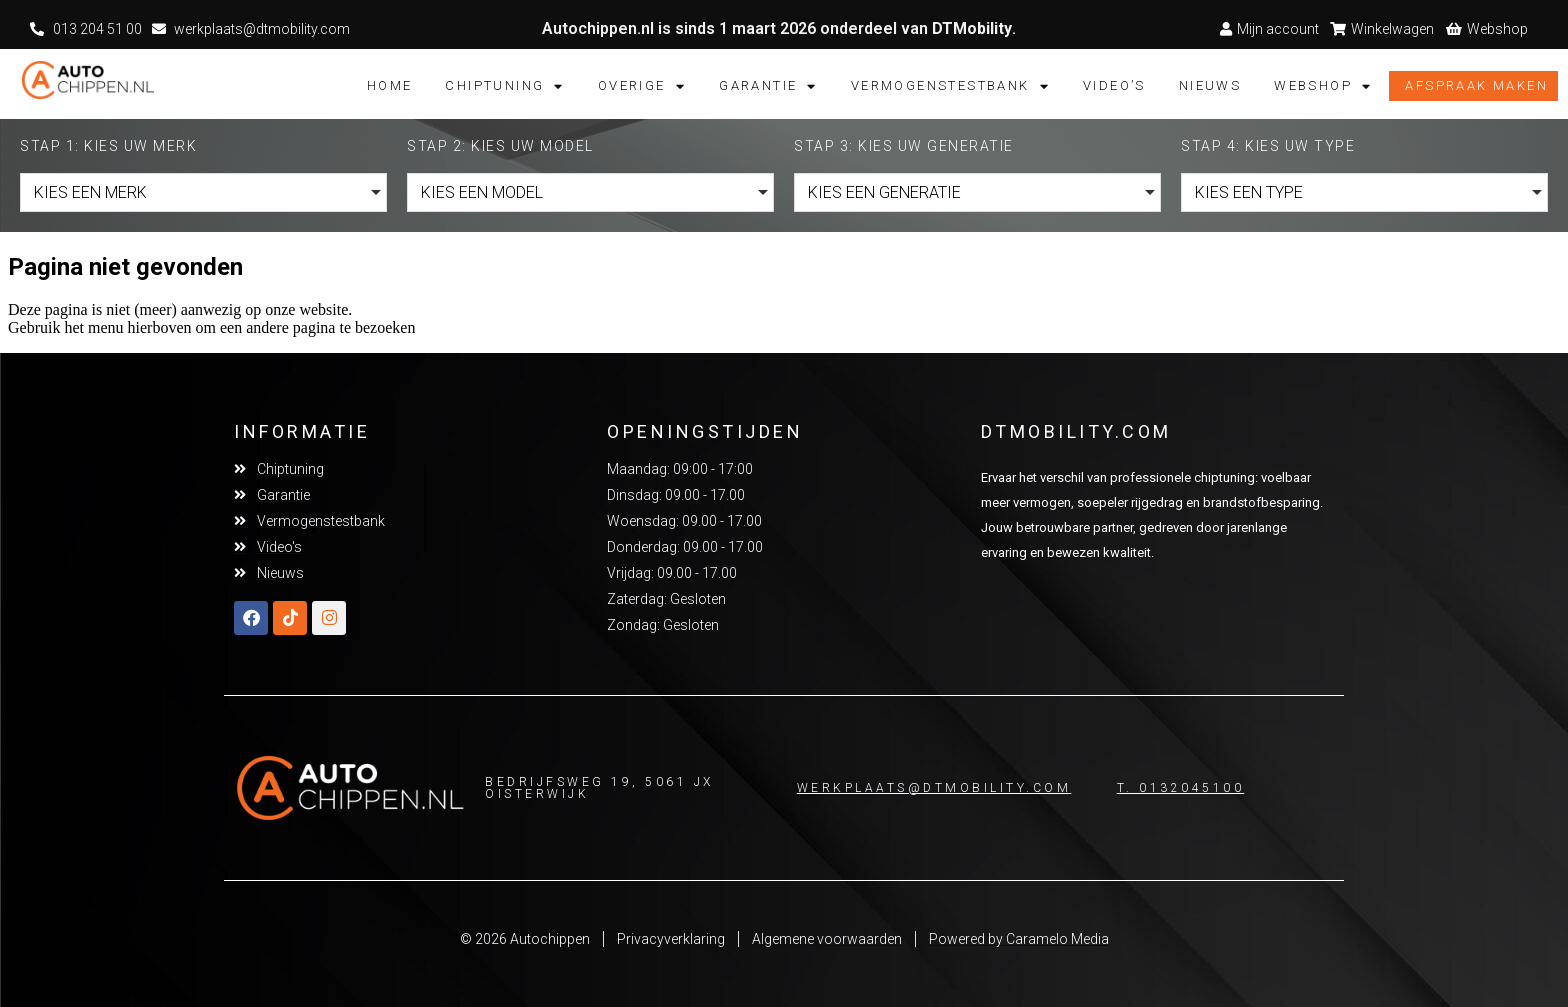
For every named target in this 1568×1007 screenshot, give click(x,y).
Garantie (768, 86)
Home (390, 85)
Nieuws (1210, 85)
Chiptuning (504, 86)
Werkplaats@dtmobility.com (934, 788)
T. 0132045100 (1181, 788)
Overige (642, 86)
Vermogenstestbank (950, 86)
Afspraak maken (1476, 85)
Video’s (1114, 85)
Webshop (1323, 86)
